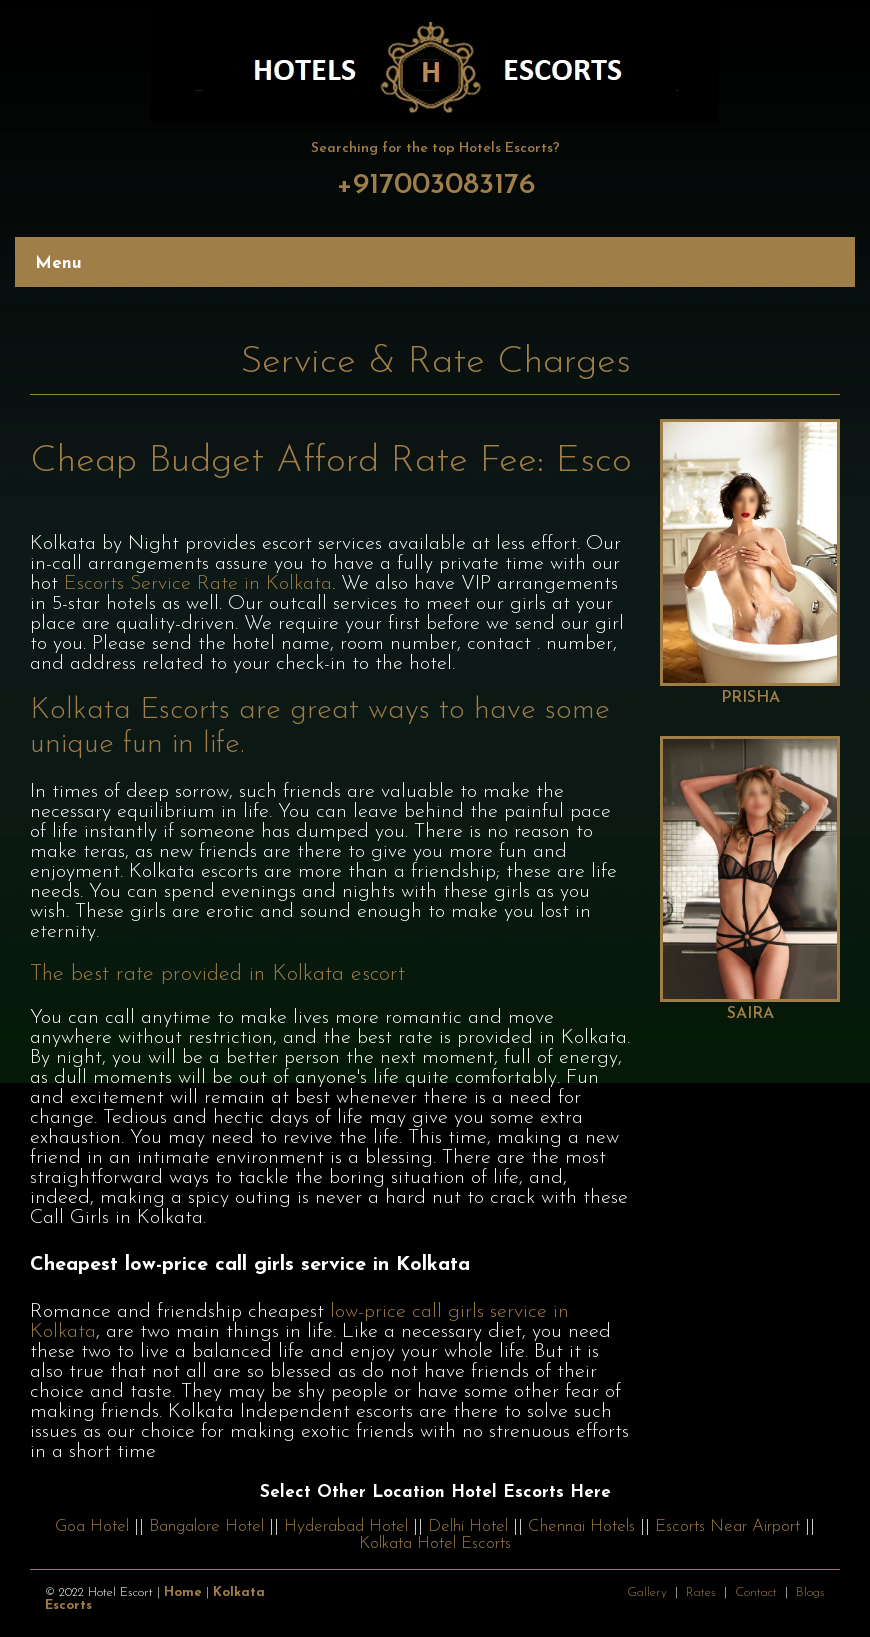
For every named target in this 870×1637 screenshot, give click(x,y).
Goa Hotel (92, 1526)
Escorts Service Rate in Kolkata (198, 584)
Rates (701, 1592)
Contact (756, 1592)
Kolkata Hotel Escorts (435, 1543)
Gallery (647, 1592)
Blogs (810, 1592)
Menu (58, 263)
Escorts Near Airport (727, 1526)
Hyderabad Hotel (346, 1526)
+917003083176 (435, 185)
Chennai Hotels (581, 1526)
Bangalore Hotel (206, 1526)
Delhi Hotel (468, 1526)
